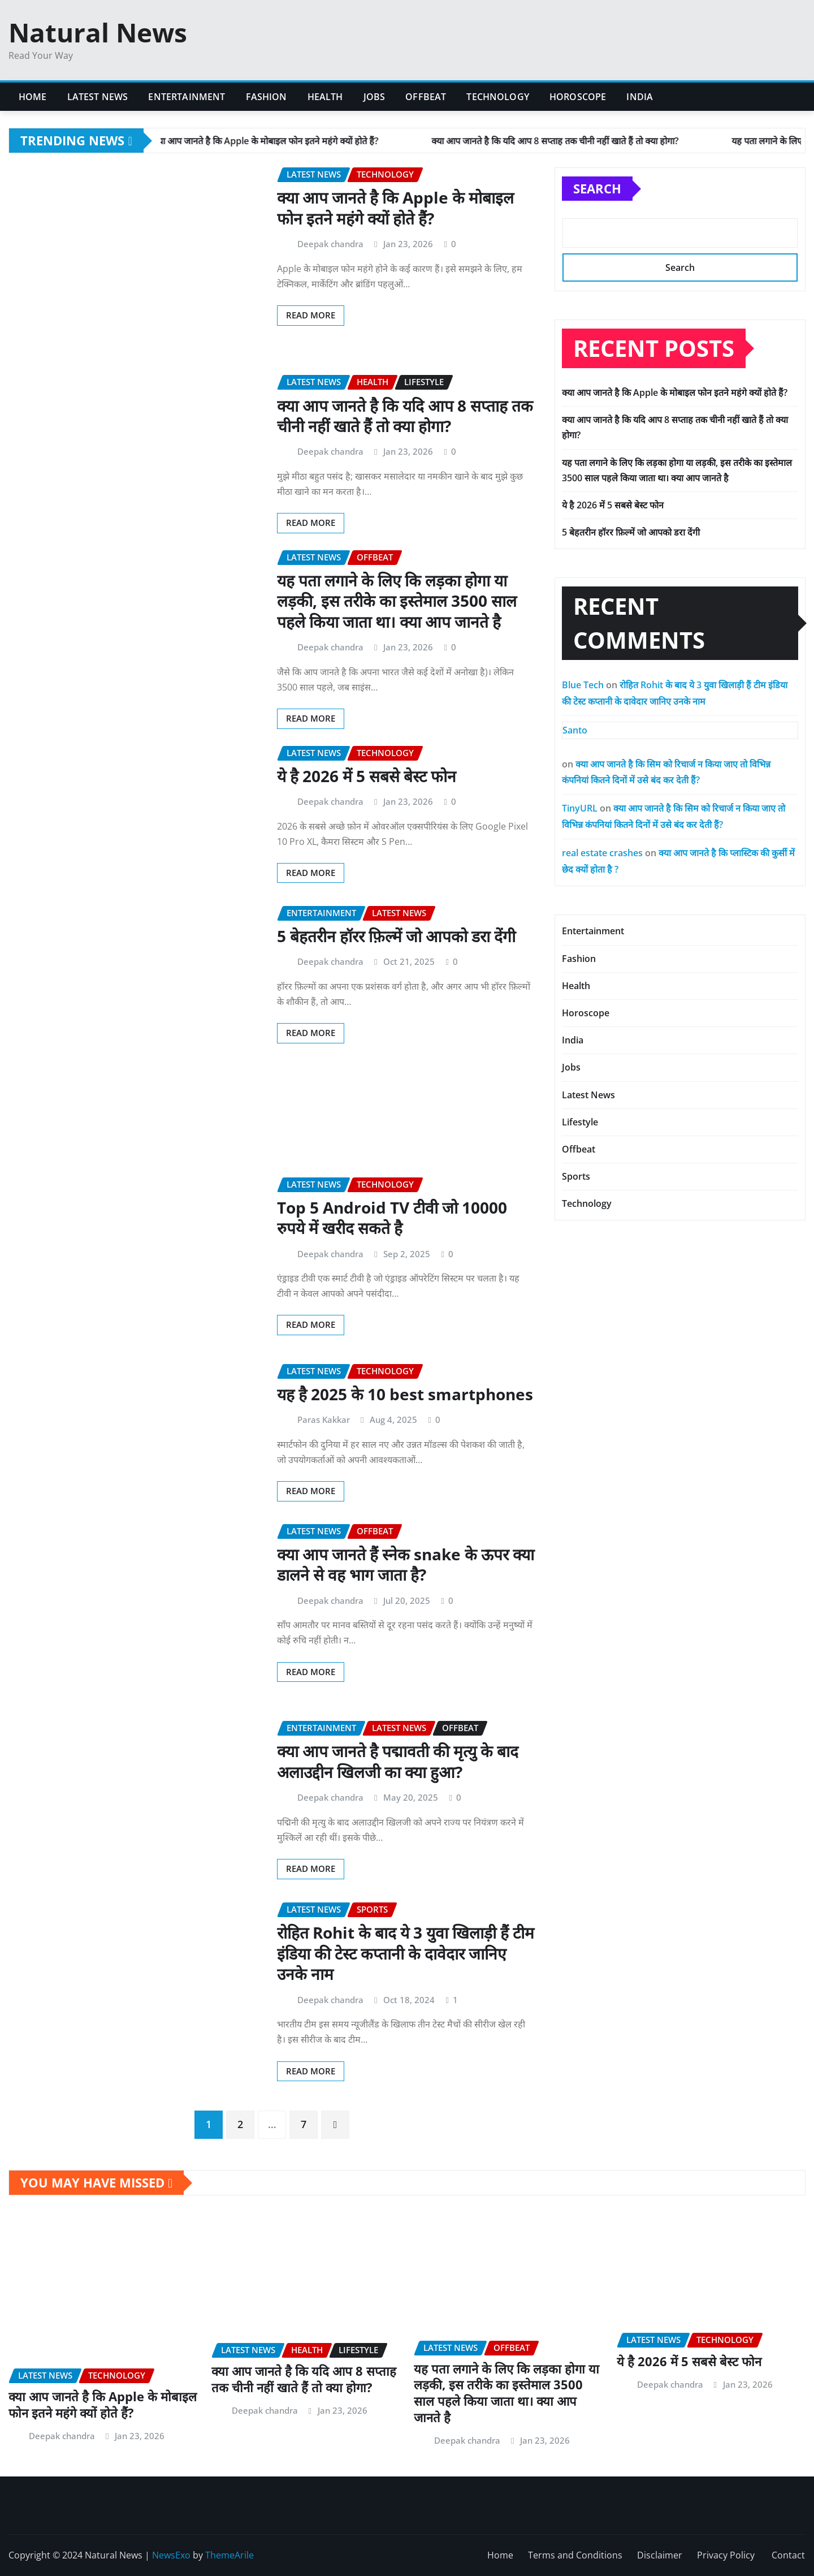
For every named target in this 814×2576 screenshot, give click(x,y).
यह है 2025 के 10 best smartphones (405, 1394)
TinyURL (579, 808)
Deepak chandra (330, 243)
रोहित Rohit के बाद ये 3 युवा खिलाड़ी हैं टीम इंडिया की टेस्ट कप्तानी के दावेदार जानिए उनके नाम (405, 1953)
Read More (310, 315)
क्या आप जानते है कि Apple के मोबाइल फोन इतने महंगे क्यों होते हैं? (395, 207)
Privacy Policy (727, 2555)
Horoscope (577, 96)
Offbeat (425, 96)
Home (33, 96)
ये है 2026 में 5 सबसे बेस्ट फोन (366, 776)
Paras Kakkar (323, 1419)
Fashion (266, 96)
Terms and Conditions (575, 2555)
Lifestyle (580, 1122)
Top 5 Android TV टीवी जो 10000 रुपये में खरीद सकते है (392, 1218)
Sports (576, 1176)
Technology (497, 96)
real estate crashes (602, 853)
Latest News (97, 96)
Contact (788, 2555)
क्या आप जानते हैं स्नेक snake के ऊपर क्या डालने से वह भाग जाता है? (405, 1564)
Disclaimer (659, 2555)
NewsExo (171, 2555)
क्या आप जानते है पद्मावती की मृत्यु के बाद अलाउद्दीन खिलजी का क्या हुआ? (397, 1761)
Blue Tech (583, 685)
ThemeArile (229, 2555)
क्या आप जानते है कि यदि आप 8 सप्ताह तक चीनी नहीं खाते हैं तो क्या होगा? (405, 416)
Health (325, 96)
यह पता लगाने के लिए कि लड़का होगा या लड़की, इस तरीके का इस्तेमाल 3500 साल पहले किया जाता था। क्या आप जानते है (397, 600)
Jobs (374, 96)
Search (597, 188)
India (639, 96)
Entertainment (186, 96)
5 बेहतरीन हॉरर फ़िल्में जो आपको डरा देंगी (396, 936)
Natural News (97, 32)
